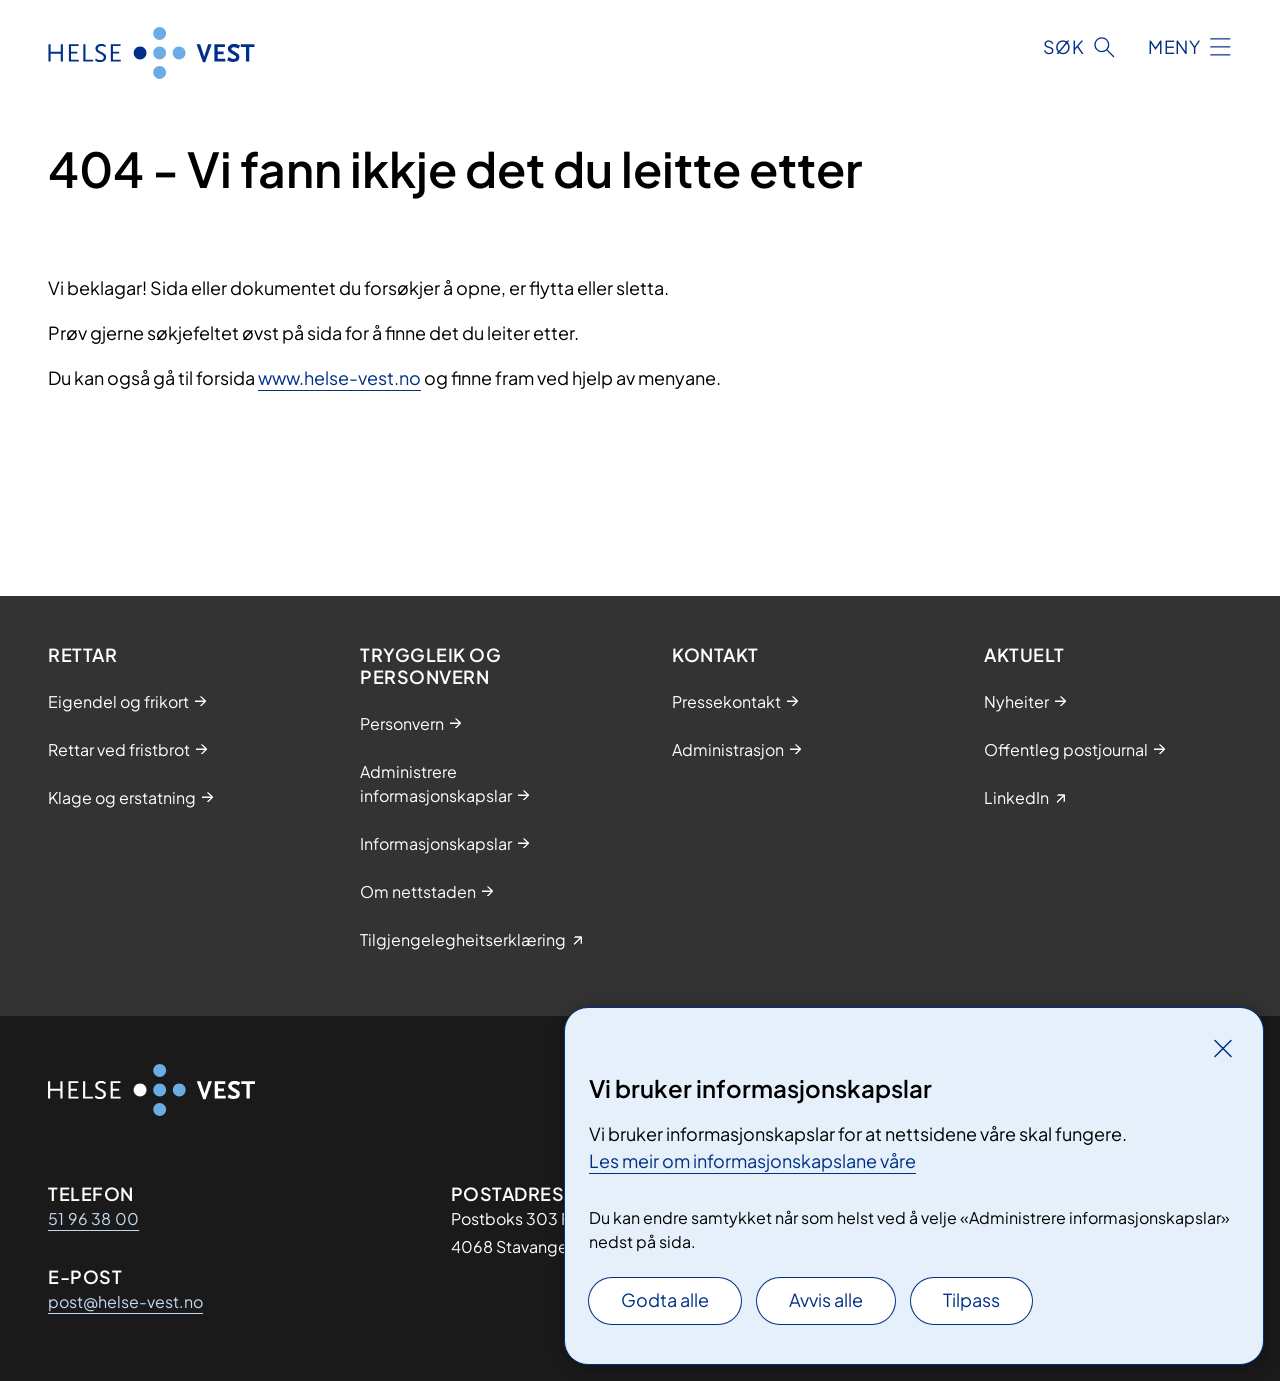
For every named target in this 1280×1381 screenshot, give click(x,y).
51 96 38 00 (93, 1218)
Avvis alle (826, 1299)
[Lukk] (1223, 1048)
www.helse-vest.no (339, 377)
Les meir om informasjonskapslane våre (752, 1160)
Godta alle (665, 1299)
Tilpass (971, 1299)
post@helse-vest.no (125, 1301)
